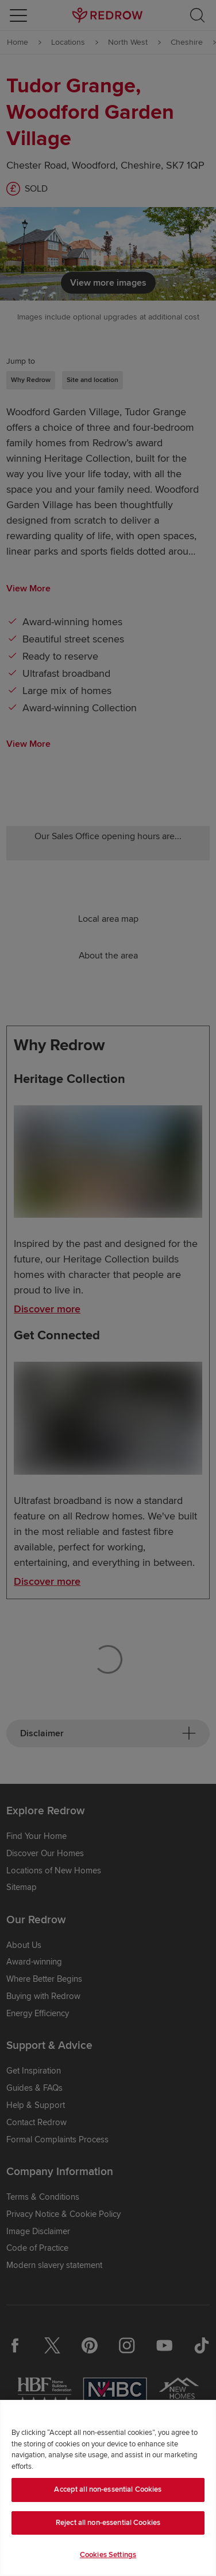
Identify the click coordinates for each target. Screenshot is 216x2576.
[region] (108, 2488)
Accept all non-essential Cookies (107, 2489)
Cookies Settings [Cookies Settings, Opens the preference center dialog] (108, 2554)
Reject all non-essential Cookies (108, 2522)
